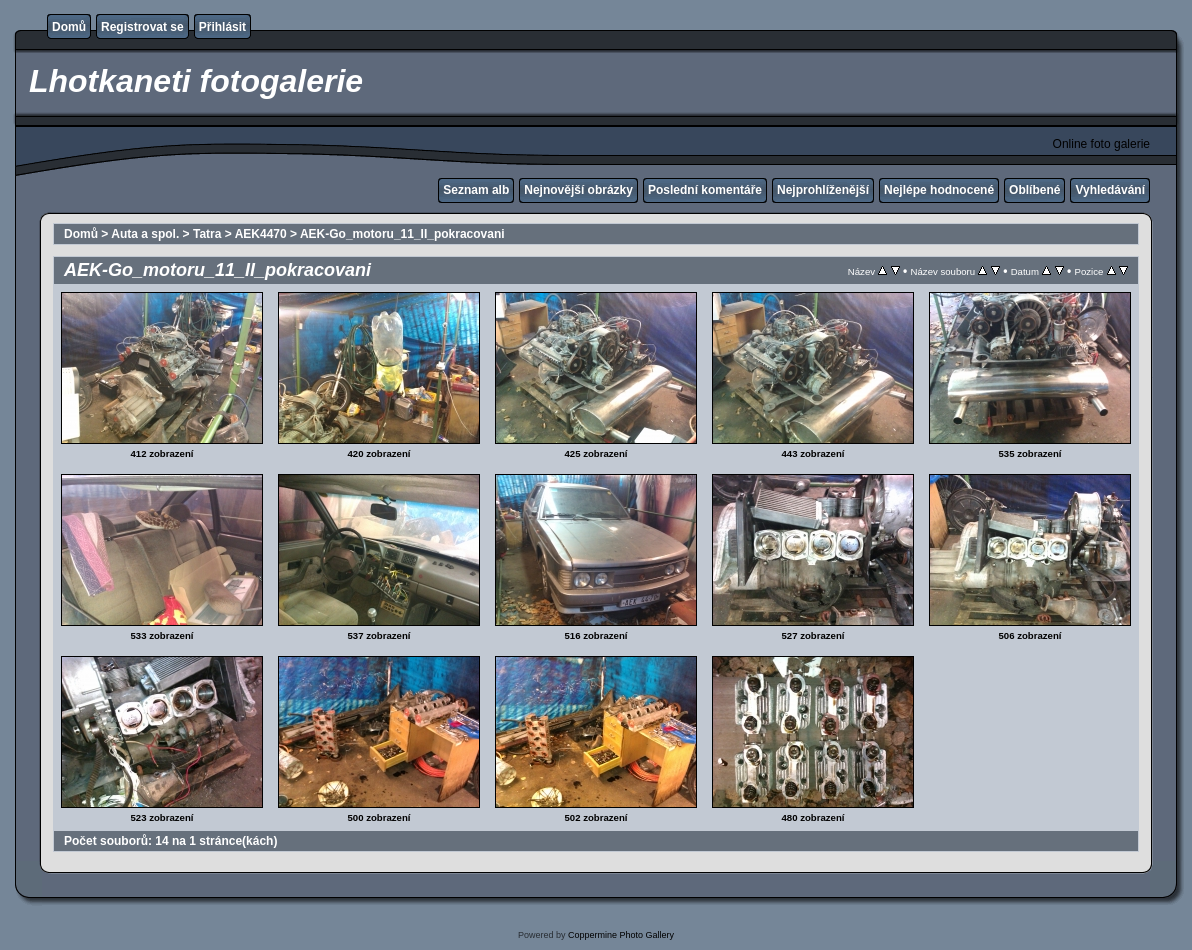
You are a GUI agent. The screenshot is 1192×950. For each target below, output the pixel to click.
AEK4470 (261, 234)
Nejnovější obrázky (578, 190)
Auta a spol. (145, 234)
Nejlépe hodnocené (939, 190)
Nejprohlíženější (823, 190)
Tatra (207, 234)
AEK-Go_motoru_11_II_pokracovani (402, 234)
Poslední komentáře (705, 190)
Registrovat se (142, 27)
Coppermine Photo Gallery (621, 935)
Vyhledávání (1110, 190)
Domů (69, 27)
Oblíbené (1034, 190)
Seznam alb (476, 190)
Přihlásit (222, 27)
